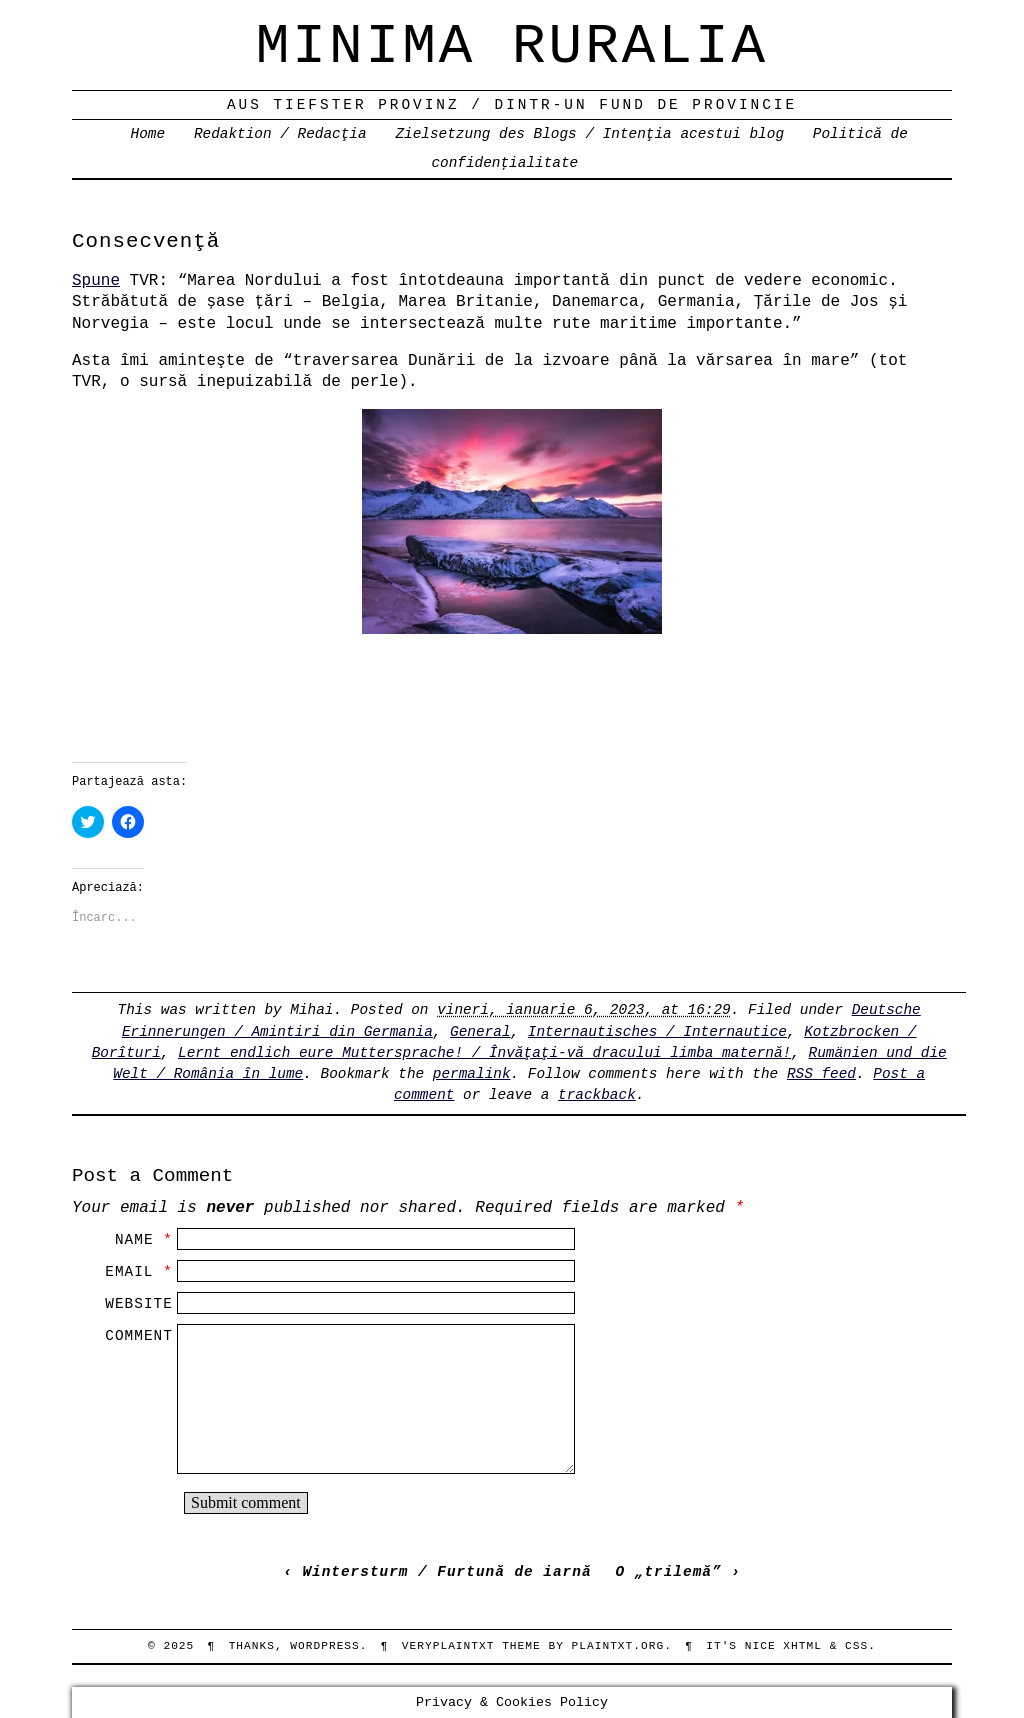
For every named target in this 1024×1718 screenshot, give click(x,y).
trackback (597, 1095)
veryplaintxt (448, 1646)
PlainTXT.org (618, 1646)
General (480, 1032)
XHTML (802, 1646)
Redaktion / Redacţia (280, 134)
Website (138, 1304)
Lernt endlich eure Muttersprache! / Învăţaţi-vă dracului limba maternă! (484, 1053)
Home (148, 134)
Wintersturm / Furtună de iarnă (446, 1572)
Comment (138, 1336)
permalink (472, 1074)
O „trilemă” (669, 1572)
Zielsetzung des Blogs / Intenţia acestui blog (589, 134)
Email (129, 1272)
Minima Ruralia (512, 47)
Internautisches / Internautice (657, 1032)
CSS (856, 1646)
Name (134, 1240)
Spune (96, 281)
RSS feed (821, 1074)
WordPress (324, 1646)
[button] (512, 521)
